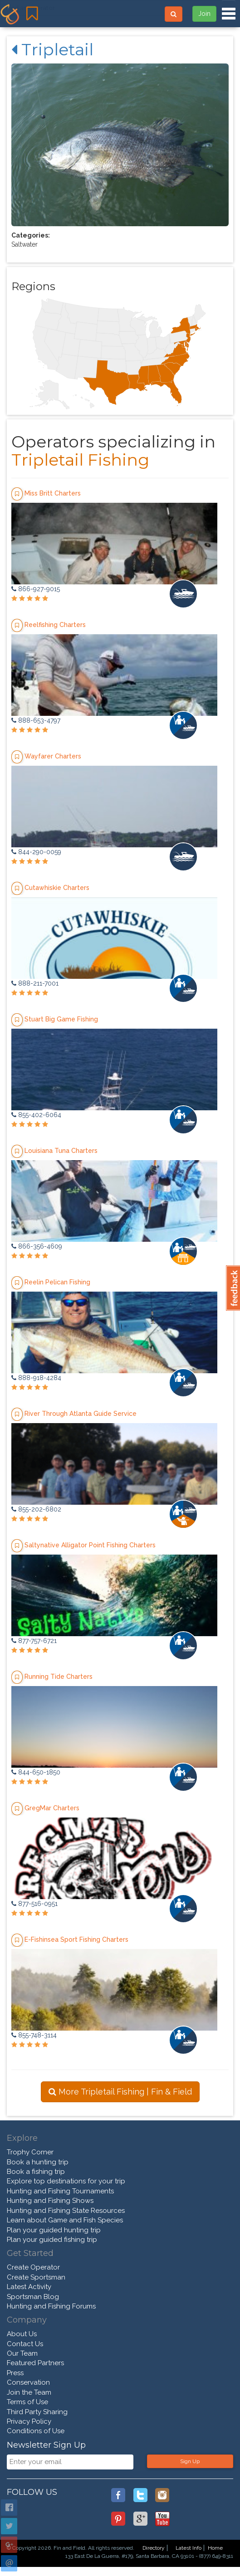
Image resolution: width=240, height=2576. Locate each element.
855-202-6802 (36, 1509)
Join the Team (29, 2392)
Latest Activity (29, 2287)
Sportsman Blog (33, 2297)
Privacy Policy (29, 2421)
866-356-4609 (36, 1246)
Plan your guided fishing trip (52, 2240)
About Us (22, 2334)
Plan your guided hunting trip (54, 2230)
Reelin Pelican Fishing (57, 1282)
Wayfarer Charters (52, 756)
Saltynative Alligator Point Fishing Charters (90, 1545)
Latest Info (188, 2548)
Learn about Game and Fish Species (65, 2220)
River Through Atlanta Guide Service (80, 1413)
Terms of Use (27, 2402)
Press (15, 2373)
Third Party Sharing (37, 2412)
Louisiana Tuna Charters (61, 1150)
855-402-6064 (36, 1114)
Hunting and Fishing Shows (50, 2201)
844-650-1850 (35, 1772)
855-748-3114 (34, 2035)
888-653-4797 (35, 720)
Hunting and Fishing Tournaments (60, 2191)
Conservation (28, 2382)
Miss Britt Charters (52, 493)
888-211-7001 (35, 983)
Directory (153, 2548)
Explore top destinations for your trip (66, 2181)
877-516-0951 (34, 1903)
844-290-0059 (36, 851)
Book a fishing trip (36, 2172)
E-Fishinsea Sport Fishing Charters (76, 1939)
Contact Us (25, 2344)
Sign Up (190, 2461)
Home (215, 2548)
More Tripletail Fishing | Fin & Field (120, 2091)
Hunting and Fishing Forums (51, 2306)
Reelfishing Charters (55, 624)
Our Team (22, 2353)
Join (204, 13)
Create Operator (33, 2267)
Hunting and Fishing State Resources (66, 2211)
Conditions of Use (35, 2431)
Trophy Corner (30, 2152)
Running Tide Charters (58, 1676)
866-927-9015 (35, 589)
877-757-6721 (34, 1640)
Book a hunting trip (38, 2162)
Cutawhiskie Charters (56, 887)
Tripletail (52, 49)
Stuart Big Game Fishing (61, 1019)
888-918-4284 (36, 1377)
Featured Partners (35, 2363)
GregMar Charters (51, 1808)
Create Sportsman (36, 2277)
